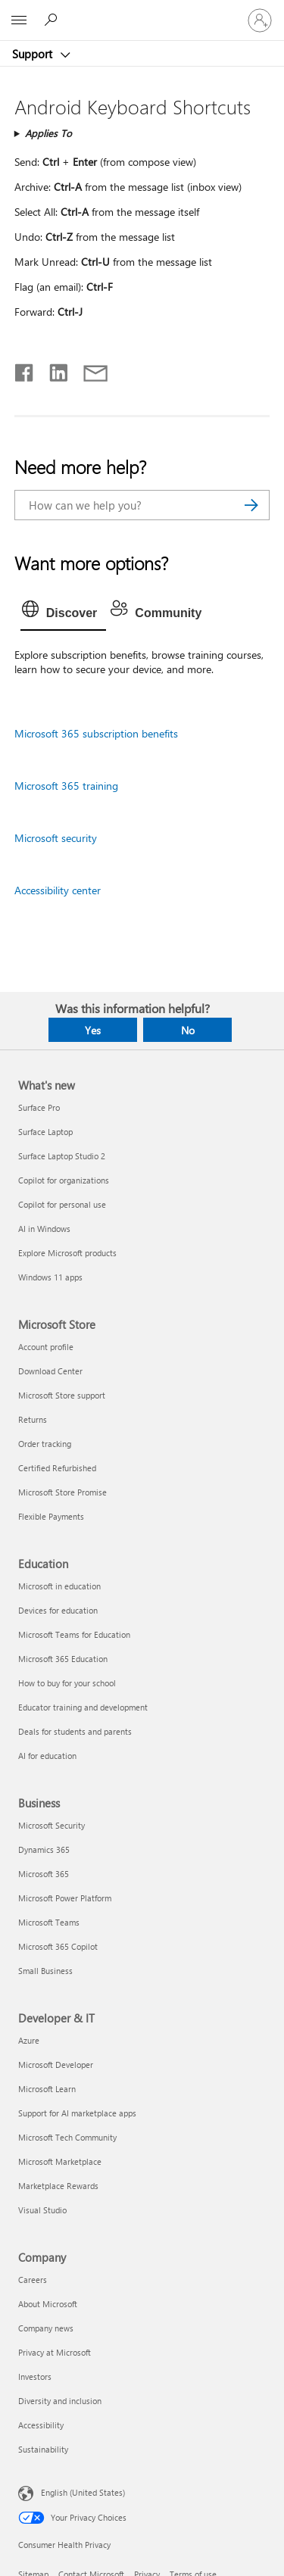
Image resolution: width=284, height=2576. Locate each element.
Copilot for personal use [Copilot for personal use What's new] (62, 1204)
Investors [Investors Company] (34, 2376)
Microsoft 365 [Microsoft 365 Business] (43, 1873)
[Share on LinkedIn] (53, 369)
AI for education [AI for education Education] (47, 1755)
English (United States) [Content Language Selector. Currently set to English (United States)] (83, 2492)
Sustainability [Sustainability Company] (43, 2449)
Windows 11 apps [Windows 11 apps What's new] (50, 1277)
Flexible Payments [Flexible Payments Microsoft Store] (51, 1516)
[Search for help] (53, 20)
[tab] (63, 613)
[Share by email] (89, 369)
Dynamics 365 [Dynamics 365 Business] (44, 1849)
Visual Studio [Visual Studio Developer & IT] (42, 2210)
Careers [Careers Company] (32, 2279)
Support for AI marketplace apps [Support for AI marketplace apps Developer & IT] (77, 2113)
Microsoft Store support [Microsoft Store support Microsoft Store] (61, 1395)
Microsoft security (55, 838)
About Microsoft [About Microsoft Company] (47, 2303)
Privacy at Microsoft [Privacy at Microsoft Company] (54, 2352)
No (188, 1030)
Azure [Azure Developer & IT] (28, 2040)
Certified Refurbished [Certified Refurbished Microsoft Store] (57, 1468)
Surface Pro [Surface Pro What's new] (39, 1107)
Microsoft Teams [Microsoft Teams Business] (49, 1922)
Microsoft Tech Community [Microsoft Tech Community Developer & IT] (67, 2137)
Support (33, 53)
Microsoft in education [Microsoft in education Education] (59, 1586)
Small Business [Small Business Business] (45, 1970)
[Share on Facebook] (25, 369)
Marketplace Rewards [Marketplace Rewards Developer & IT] (58, 2185)
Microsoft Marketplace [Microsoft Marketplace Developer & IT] (59, 2161)
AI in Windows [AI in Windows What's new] (44, 1228)
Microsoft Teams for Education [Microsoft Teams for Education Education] (74, 1634)
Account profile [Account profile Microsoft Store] (45, 1346)
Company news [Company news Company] (45, 2328)
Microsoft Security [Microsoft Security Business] (51, 1825)
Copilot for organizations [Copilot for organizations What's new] (63, 1180)
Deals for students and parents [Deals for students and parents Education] (75, 1731)
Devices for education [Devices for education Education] (58, 1610)
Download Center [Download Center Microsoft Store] (50, 1371)
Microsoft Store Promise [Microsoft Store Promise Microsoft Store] (62, 1492)
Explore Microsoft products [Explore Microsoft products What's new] (67, 1252)
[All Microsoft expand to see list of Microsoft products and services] (19, 20)
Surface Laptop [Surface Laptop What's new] (45, 1131)
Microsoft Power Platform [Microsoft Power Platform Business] (64, 1898)
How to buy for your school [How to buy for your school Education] (67, 1683)
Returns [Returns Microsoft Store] (32, 1419)
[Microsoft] (142, 11)
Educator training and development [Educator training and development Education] (83, 1707)
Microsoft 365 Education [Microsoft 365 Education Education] (63, 1658)
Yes (93, 1030)
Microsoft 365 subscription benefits (96, 733)
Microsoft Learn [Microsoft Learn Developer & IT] (47, 2088)
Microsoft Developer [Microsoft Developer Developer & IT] (55, 2064)
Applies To (48, 132)
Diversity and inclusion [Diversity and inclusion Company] (59, 2400)
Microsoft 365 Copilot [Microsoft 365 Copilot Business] (58, 1946)
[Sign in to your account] (260, 20)
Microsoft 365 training (66, 785)
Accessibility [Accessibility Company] (41, 2425)
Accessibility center (57, 890)
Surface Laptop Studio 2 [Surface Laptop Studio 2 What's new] (61, 1156)
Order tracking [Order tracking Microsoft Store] (44, 1443)
